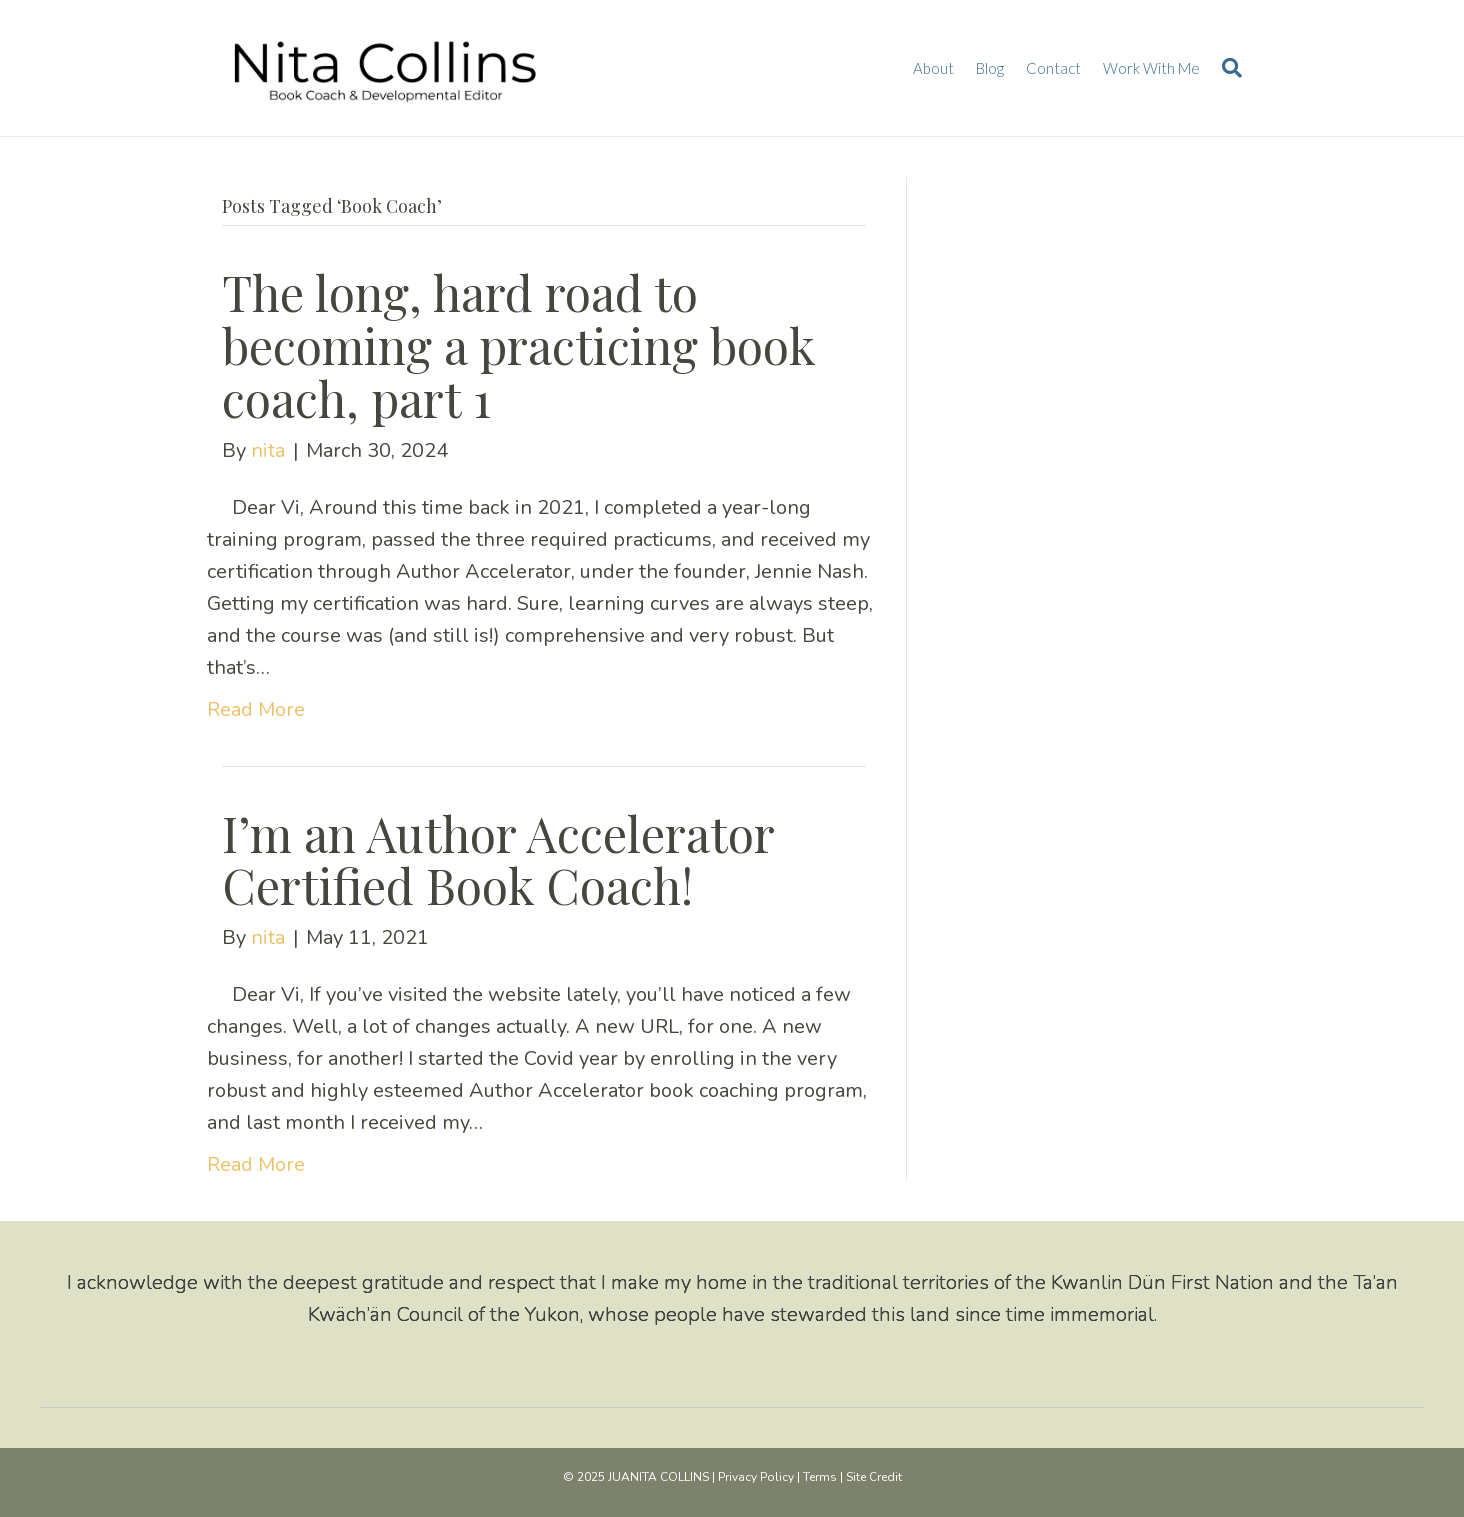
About (933, 68)
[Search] (1226, 68)
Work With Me (1151, 68)
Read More (256, 709)
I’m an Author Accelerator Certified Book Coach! (498, 859)
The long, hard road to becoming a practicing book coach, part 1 (518, 345)
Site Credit (874, 1477)
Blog (990, 68)
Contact (1053, 68)
